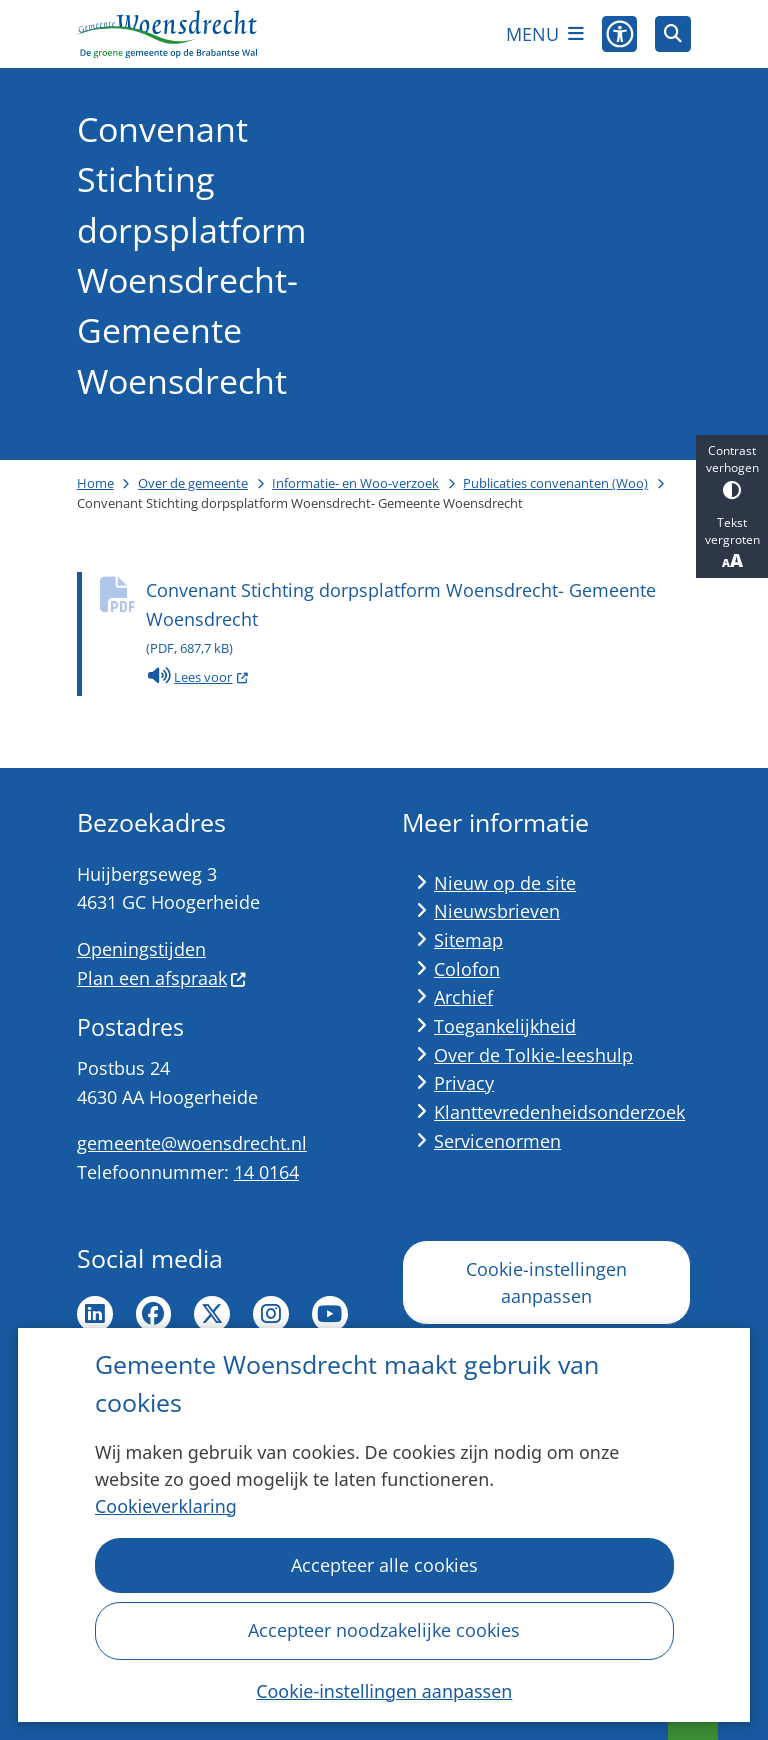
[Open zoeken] (673, 34)
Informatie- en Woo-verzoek (355, 483)
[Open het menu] (545, 34)
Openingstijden (141, 949)
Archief (463, 997)
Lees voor (198, 677)
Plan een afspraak (162, 978)
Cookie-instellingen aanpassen (384, 1690)
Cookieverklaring (166, 1506)
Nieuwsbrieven (497, 911)
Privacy (464, 1083)
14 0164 (266, 1172)
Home (95, 483)
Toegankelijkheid (505, 1026)
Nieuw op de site (505, 883)
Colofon (467, 969)
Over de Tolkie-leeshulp (533, 1055)
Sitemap (468, 940)
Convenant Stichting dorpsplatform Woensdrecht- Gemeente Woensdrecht (418, 620)
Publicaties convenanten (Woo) (555, 483)
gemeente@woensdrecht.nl (192, 1143)
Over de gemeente (193, 483)
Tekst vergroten (732, 543)
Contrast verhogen (732, 470)
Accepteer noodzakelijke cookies (384, 1630)
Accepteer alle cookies (383, 1565)
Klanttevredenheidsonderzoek (559, 1112)
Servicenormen (497, 1141)
